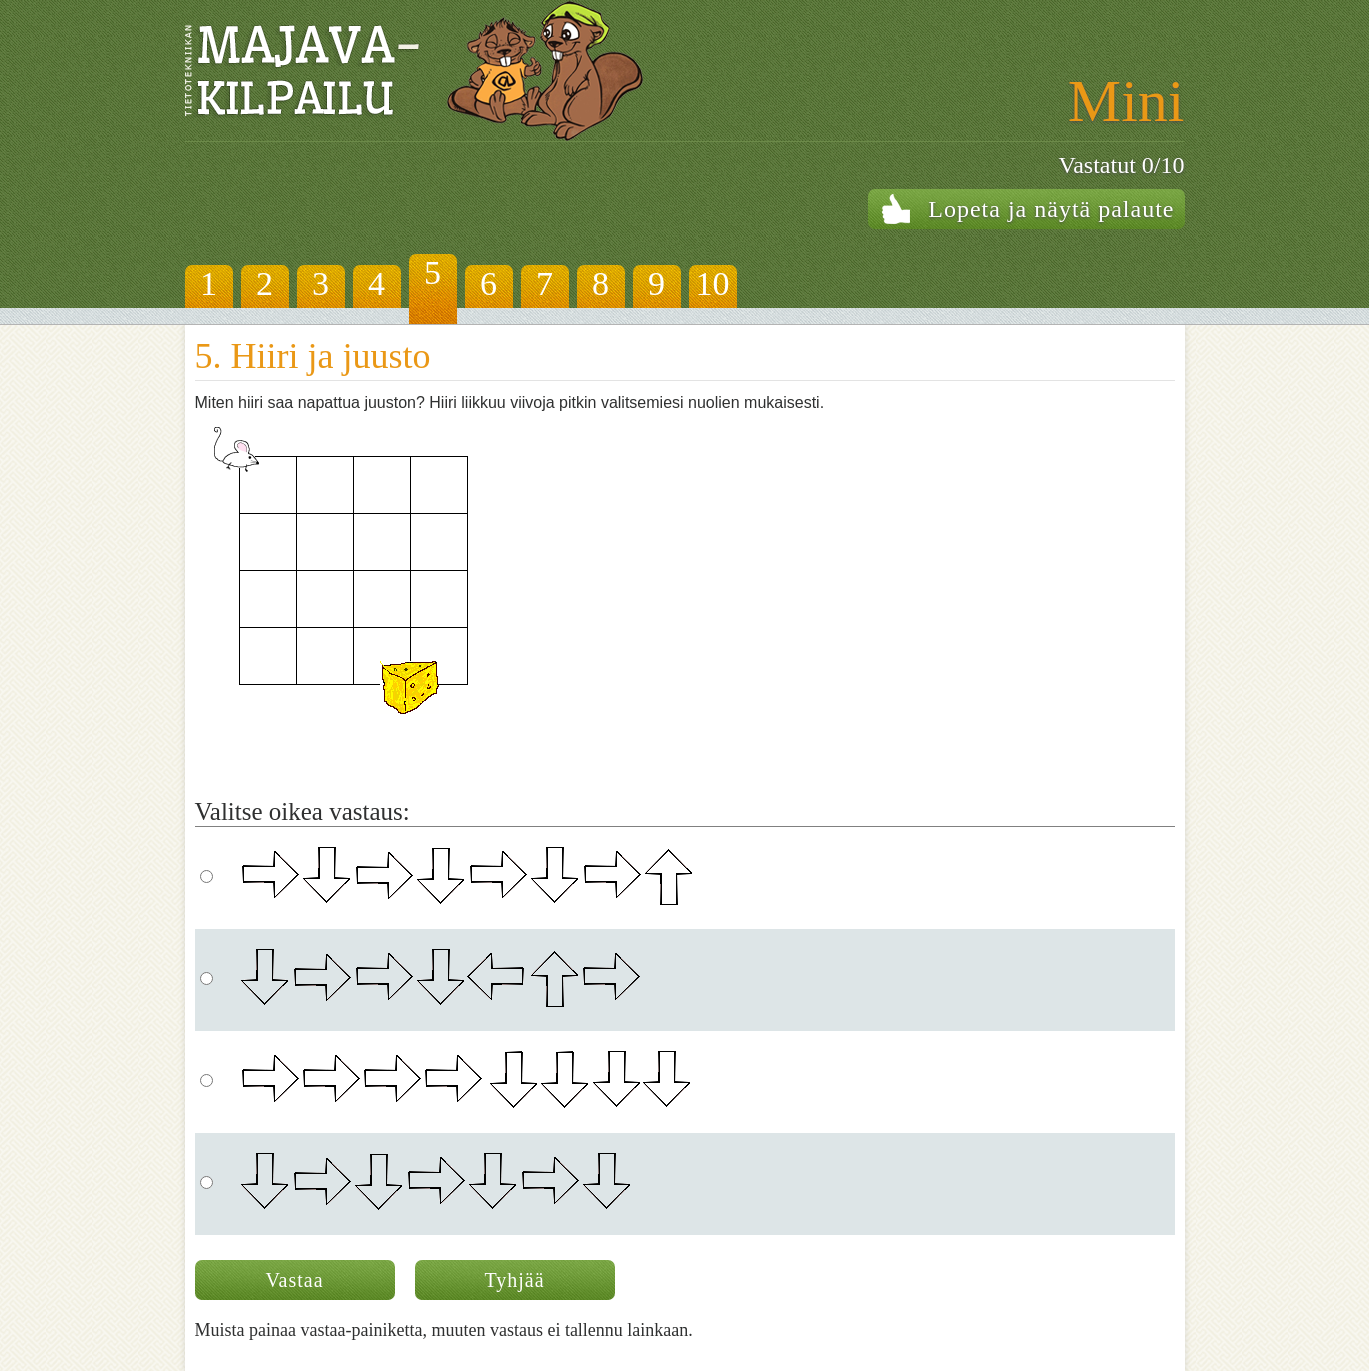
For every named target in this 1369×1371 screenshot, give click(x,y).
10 (713, 283)
